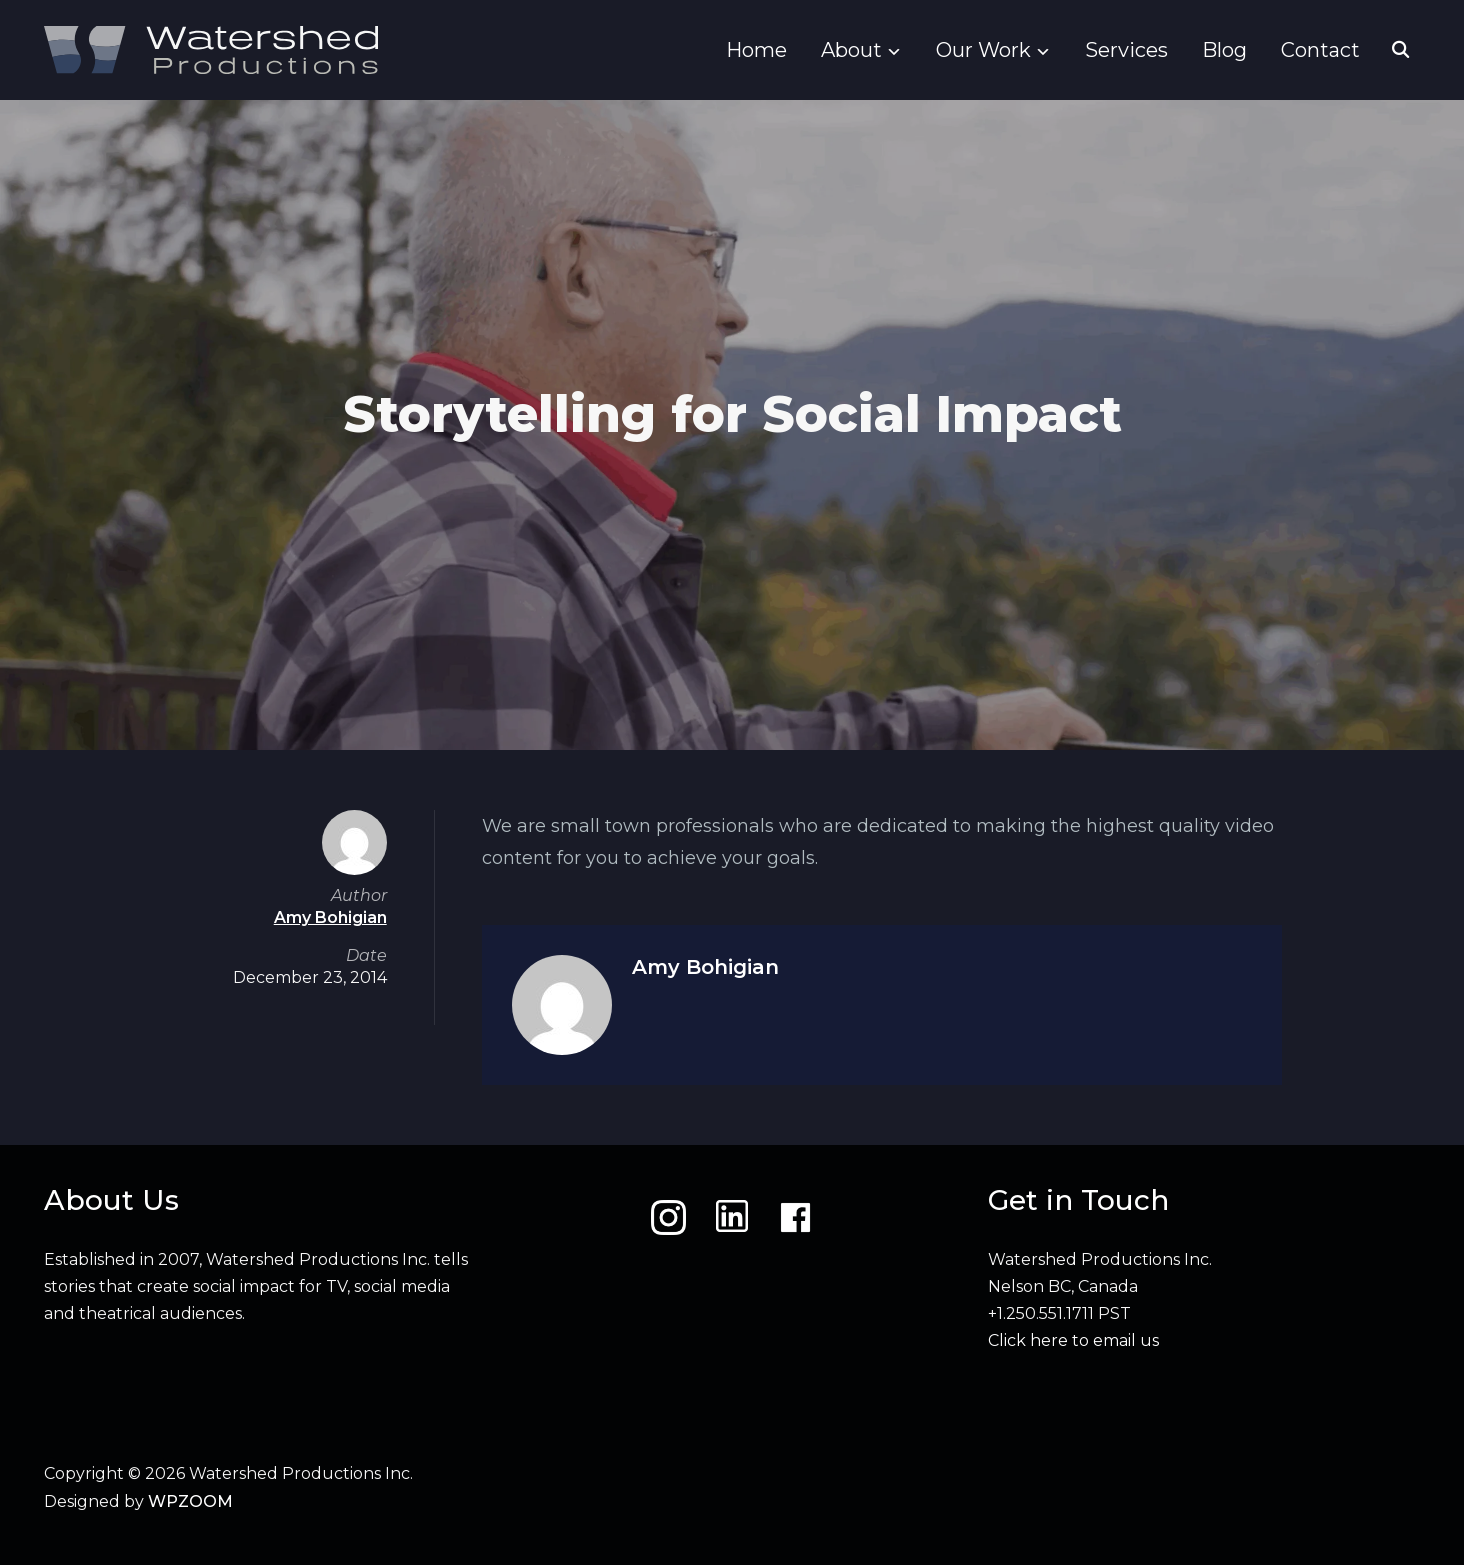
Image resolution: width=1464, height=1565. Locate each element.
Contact (1320, 50)
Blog (1224, 50)
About (851, 50)
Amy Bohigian (705, 967)
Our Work (983, 50)
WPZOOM (190, 1501)
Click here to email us (1073, 1340)
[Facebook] (795, 1217)
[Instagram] (668, 1217)
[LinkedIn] (732, 1217)
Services (1126, 50)
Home (756, 50)
